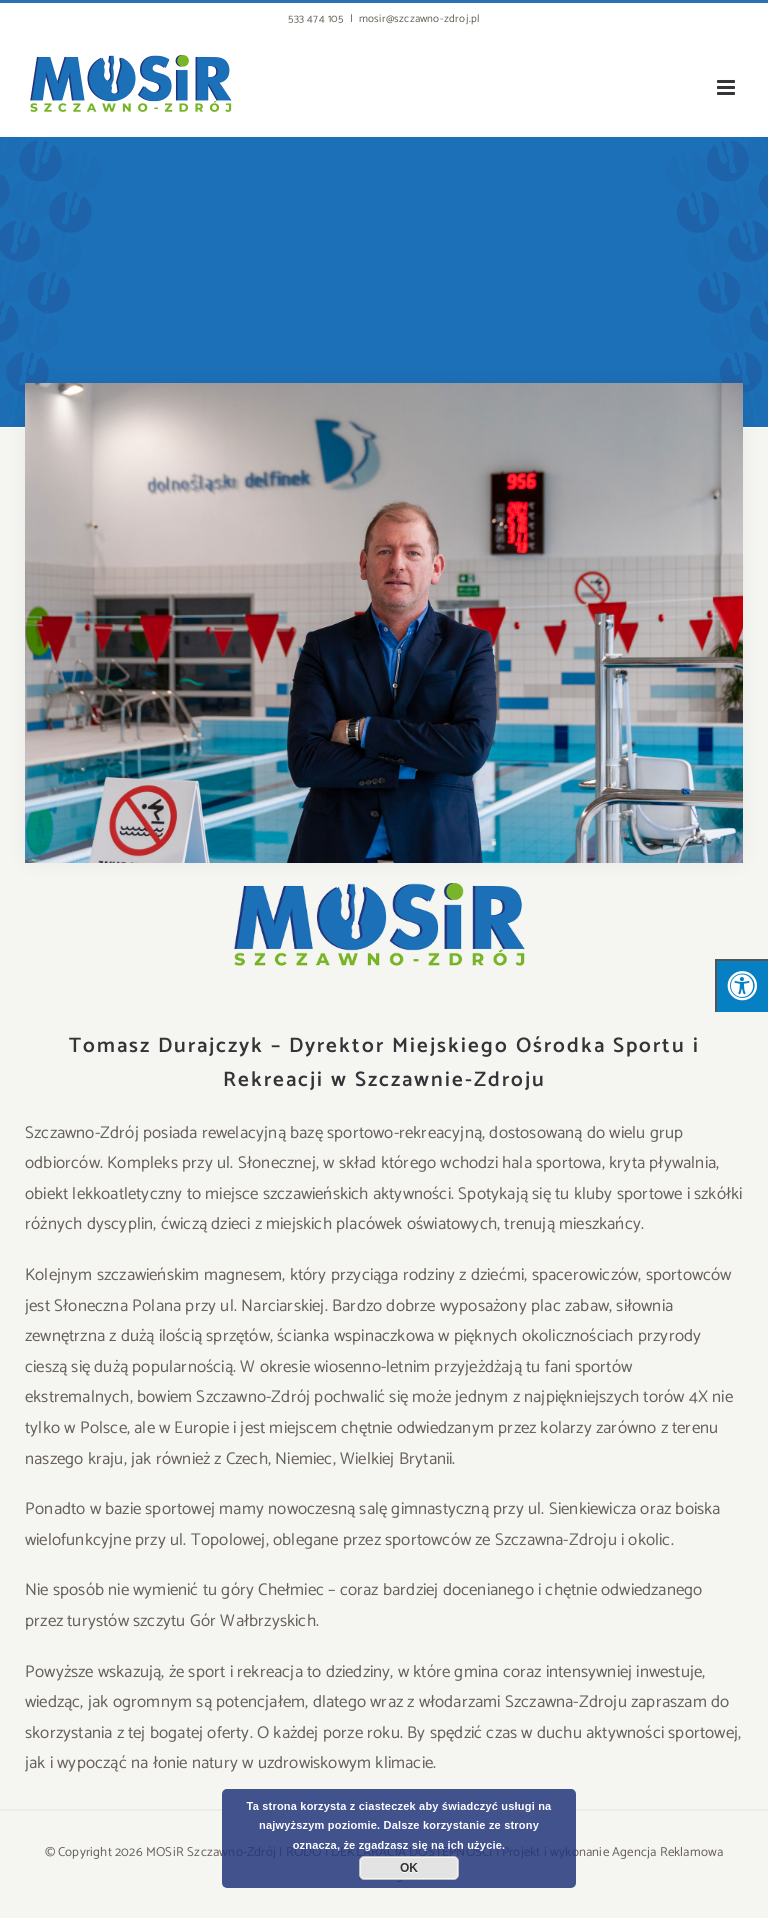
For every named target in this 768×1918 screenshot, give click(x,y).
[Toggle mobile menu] (727, 87)
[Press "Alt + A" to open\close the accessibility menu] (741, 985)
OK (409, 1868)
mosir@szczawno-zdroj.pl (419, 19)
